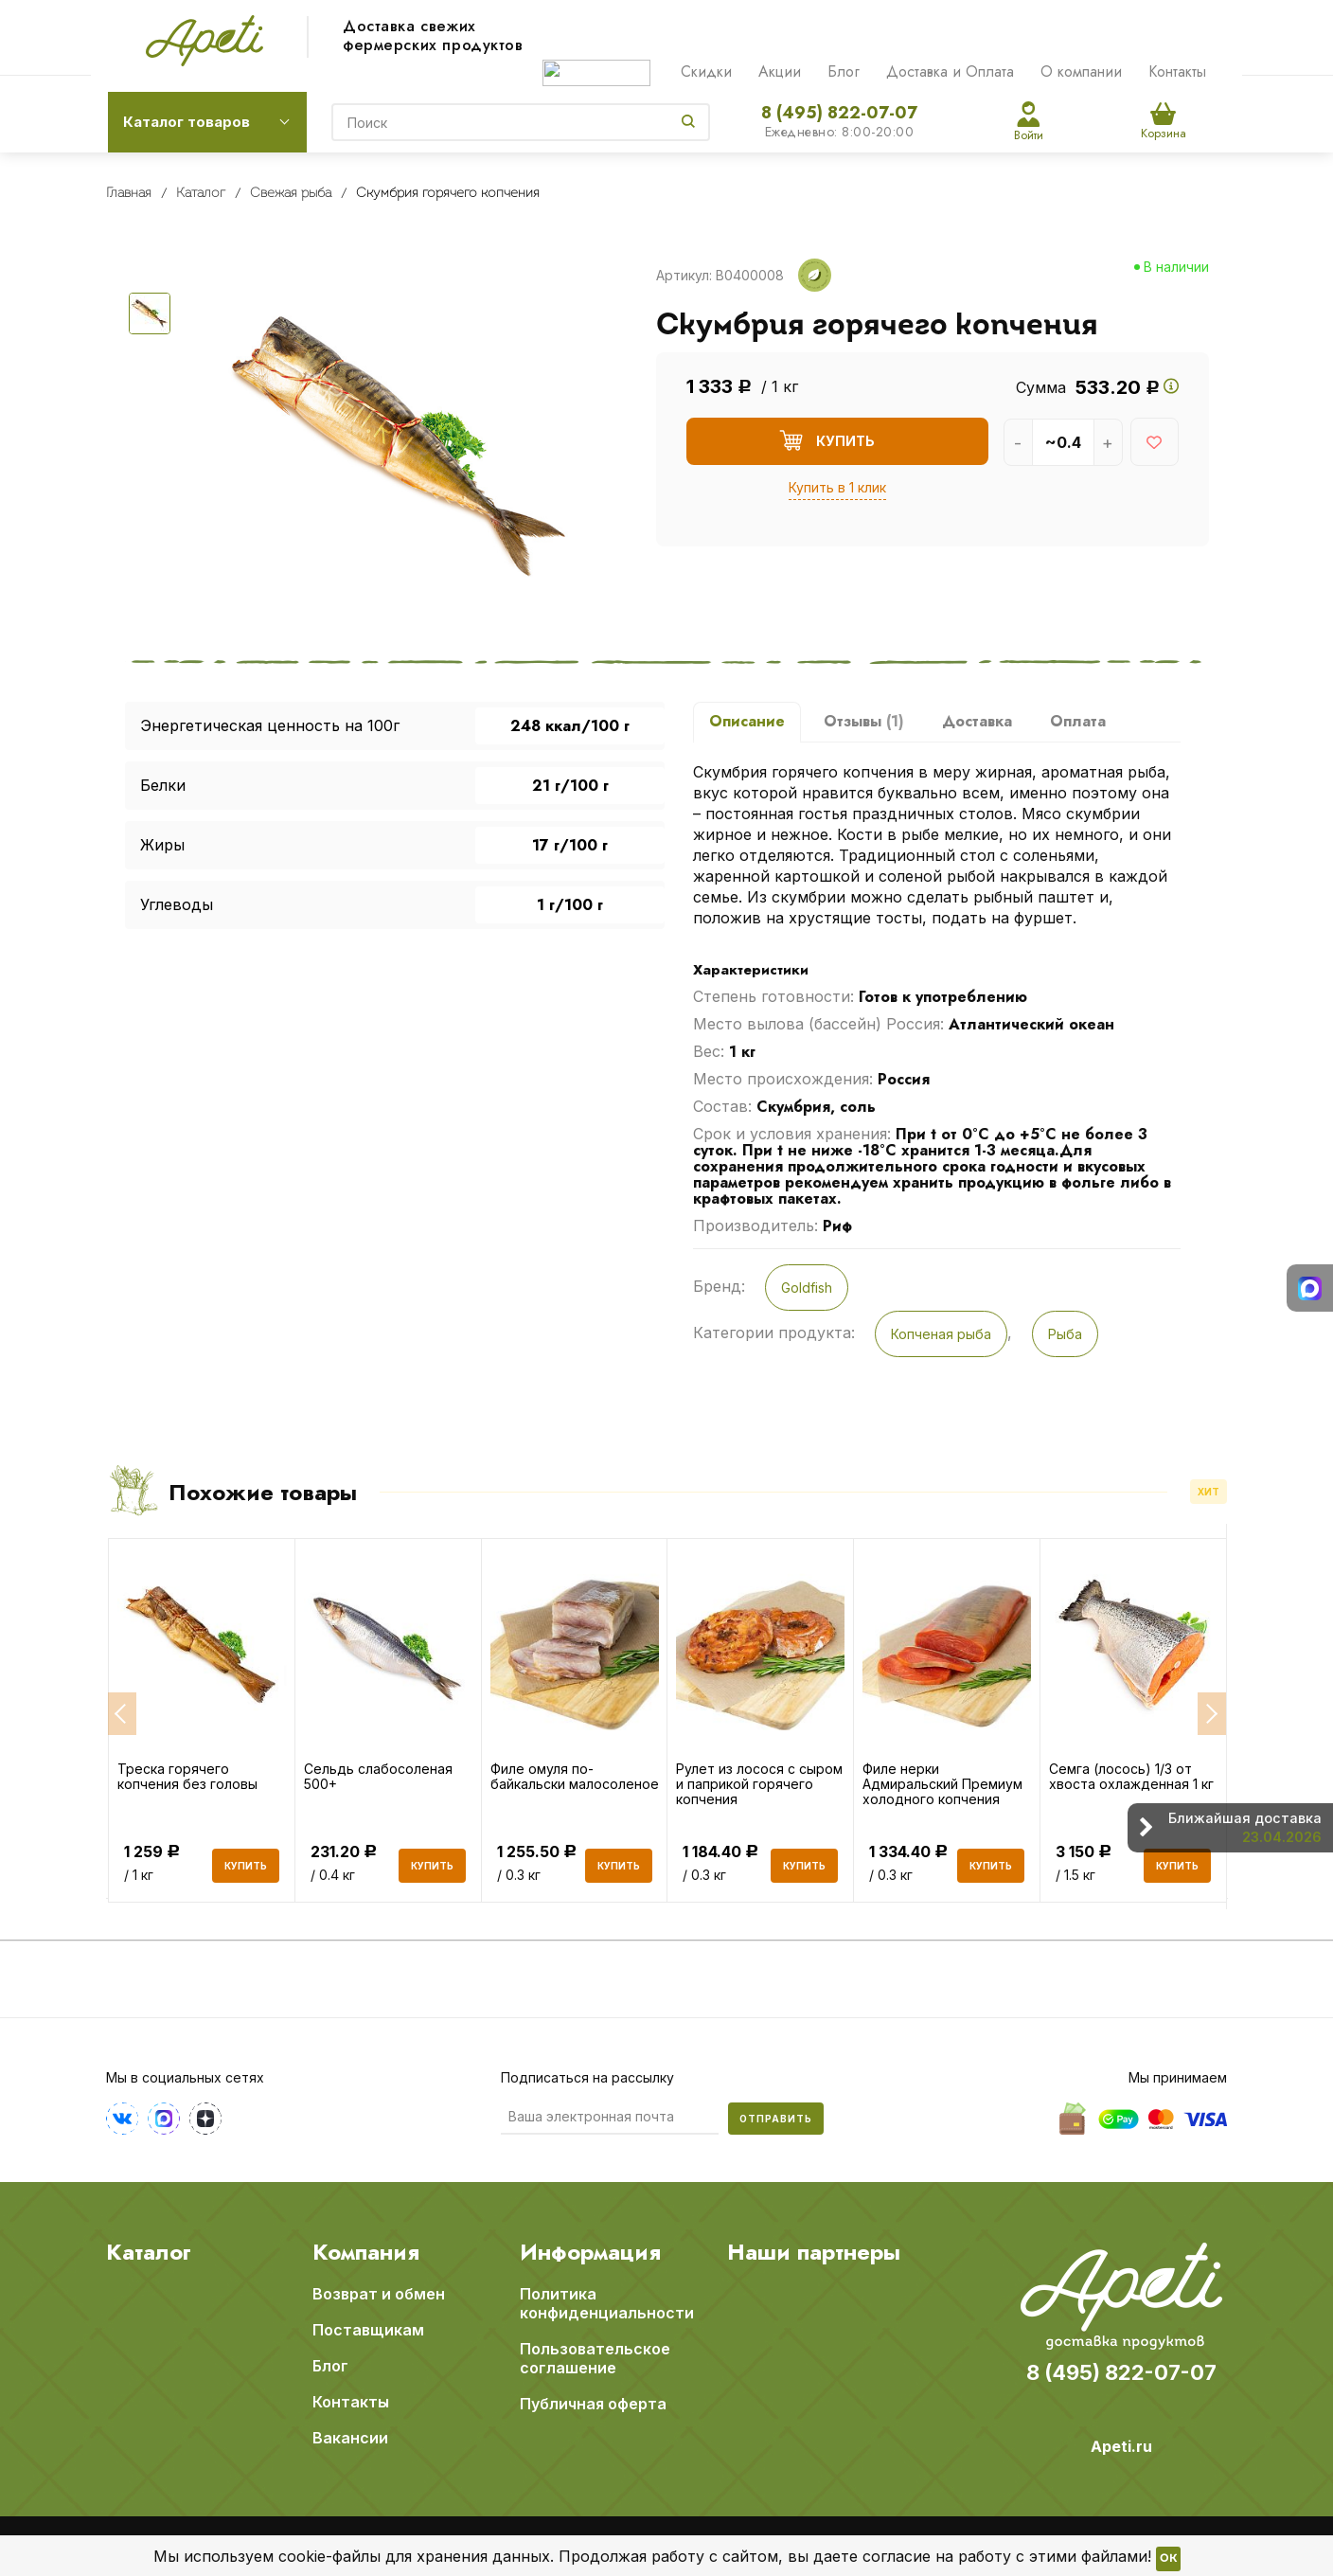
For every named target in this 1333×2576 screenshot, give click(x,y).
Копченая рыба (941, 1334)
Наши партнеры (813, 2251)
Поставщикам (368, 2328)
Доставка (977, 721)
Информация (590, 2251)
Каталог (148, 2251)
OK (1168, 2559)
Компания (365, 2251)
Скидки (706, 71)
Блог (843, 71)
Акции (779, 71)
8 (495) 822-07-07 (839, 112)
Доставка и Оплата (950, 71)
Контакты (1177, 71)
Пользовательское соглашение (595, 2357)
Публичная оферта (593, 2402)
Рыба (1065, 1334)
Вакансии (350, 2436)
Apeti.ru (1121, 2445)
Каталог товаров (186, 122)
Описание (747, 721)
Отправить (775, 2117)
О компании (1081, 71)
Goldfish (806, 1287)
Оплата (1078, 721)
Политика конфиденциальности (607, 2302)
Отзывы (864, 721)
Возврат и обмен (378, 2292)
